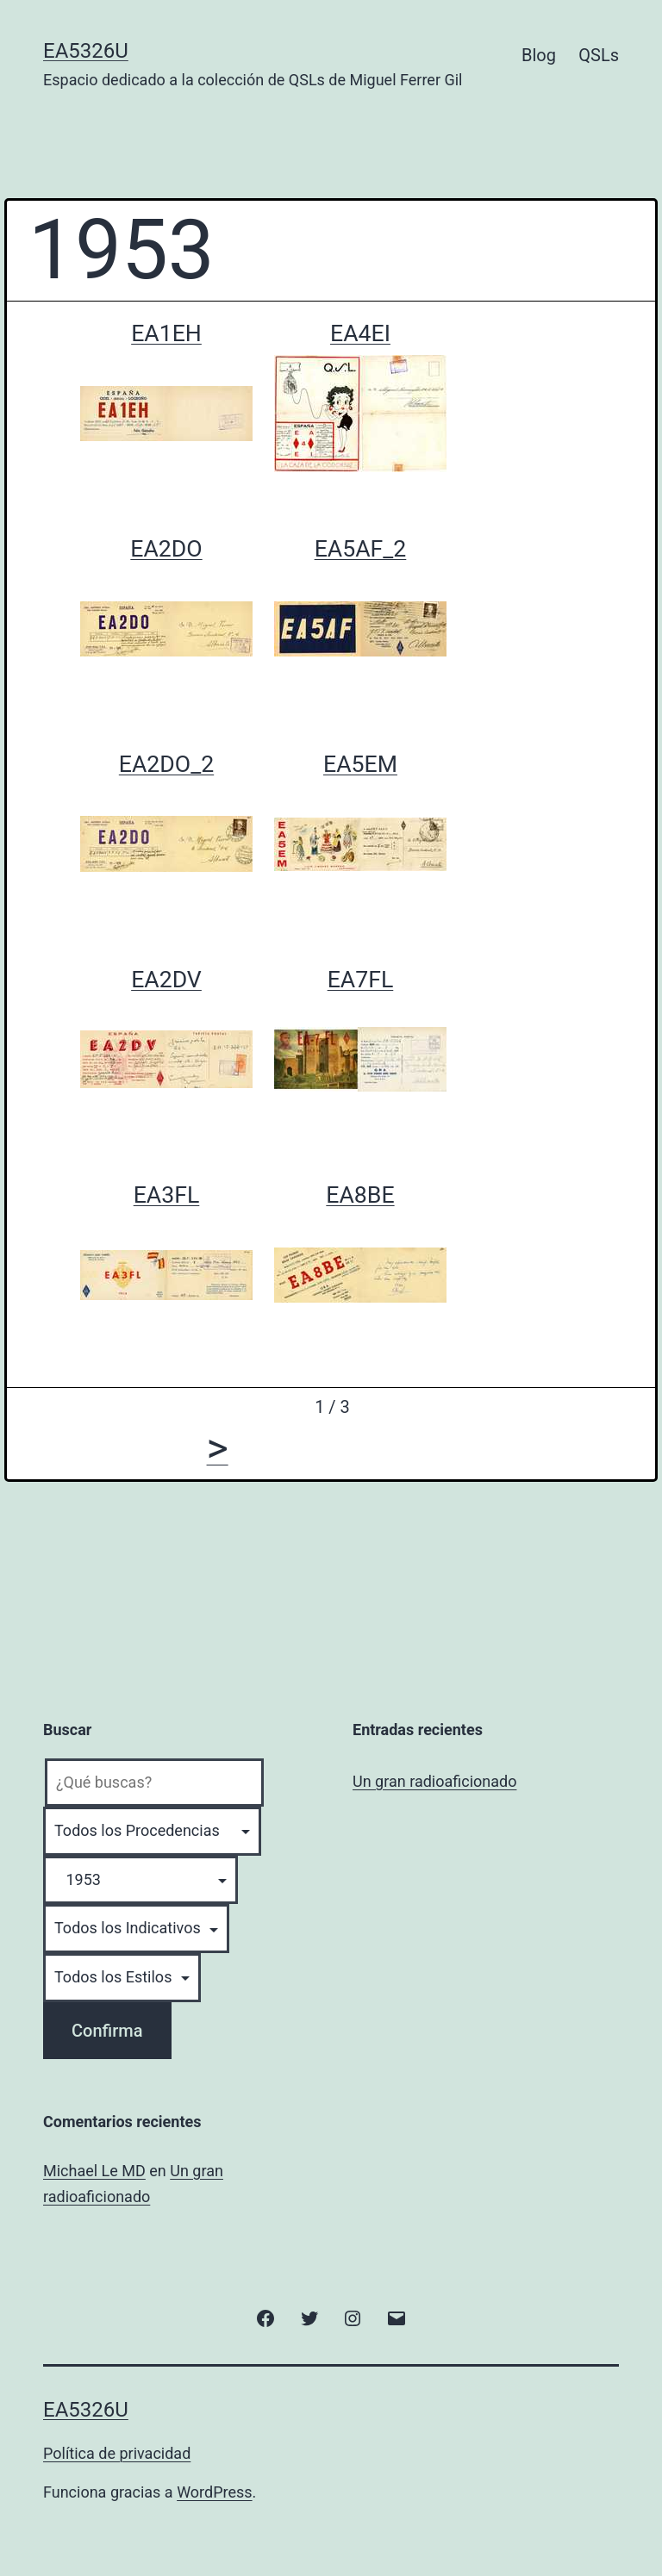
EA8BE (360, 1195)
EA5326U (85, 51)
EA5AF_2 (361, 549)
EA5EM (360, 764)
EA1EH (166, 333)
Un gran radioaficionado (434, 1781)
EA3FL (167, 1195)
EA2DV (166, 979)
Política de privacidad (116, 2453)
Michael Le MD (94, 2171)
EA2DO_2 (166, 764)
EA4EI (360, 333)
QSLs (598, 55)
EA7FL (361, 979)
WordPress (214, 2492)
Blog (538, 55)
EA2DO (166, 549)
